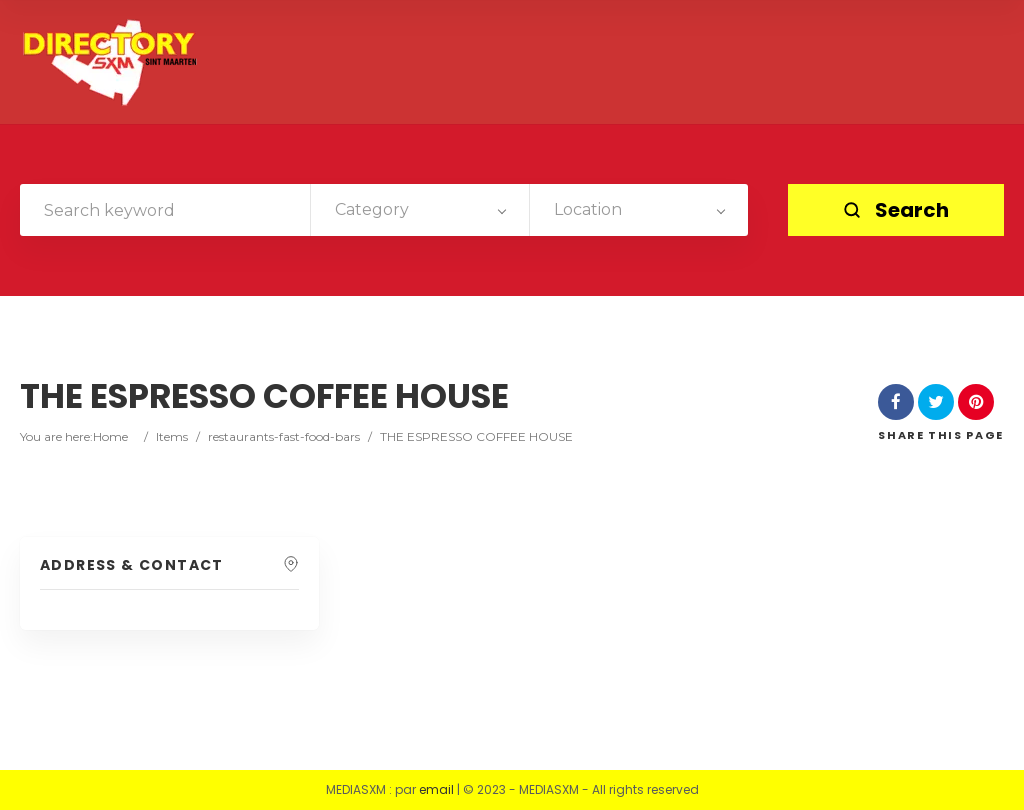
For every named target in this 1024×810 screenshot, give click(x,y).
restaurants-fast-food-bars (284, 436)
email (436, 789)
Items (172, 436)
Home (110, 436)
